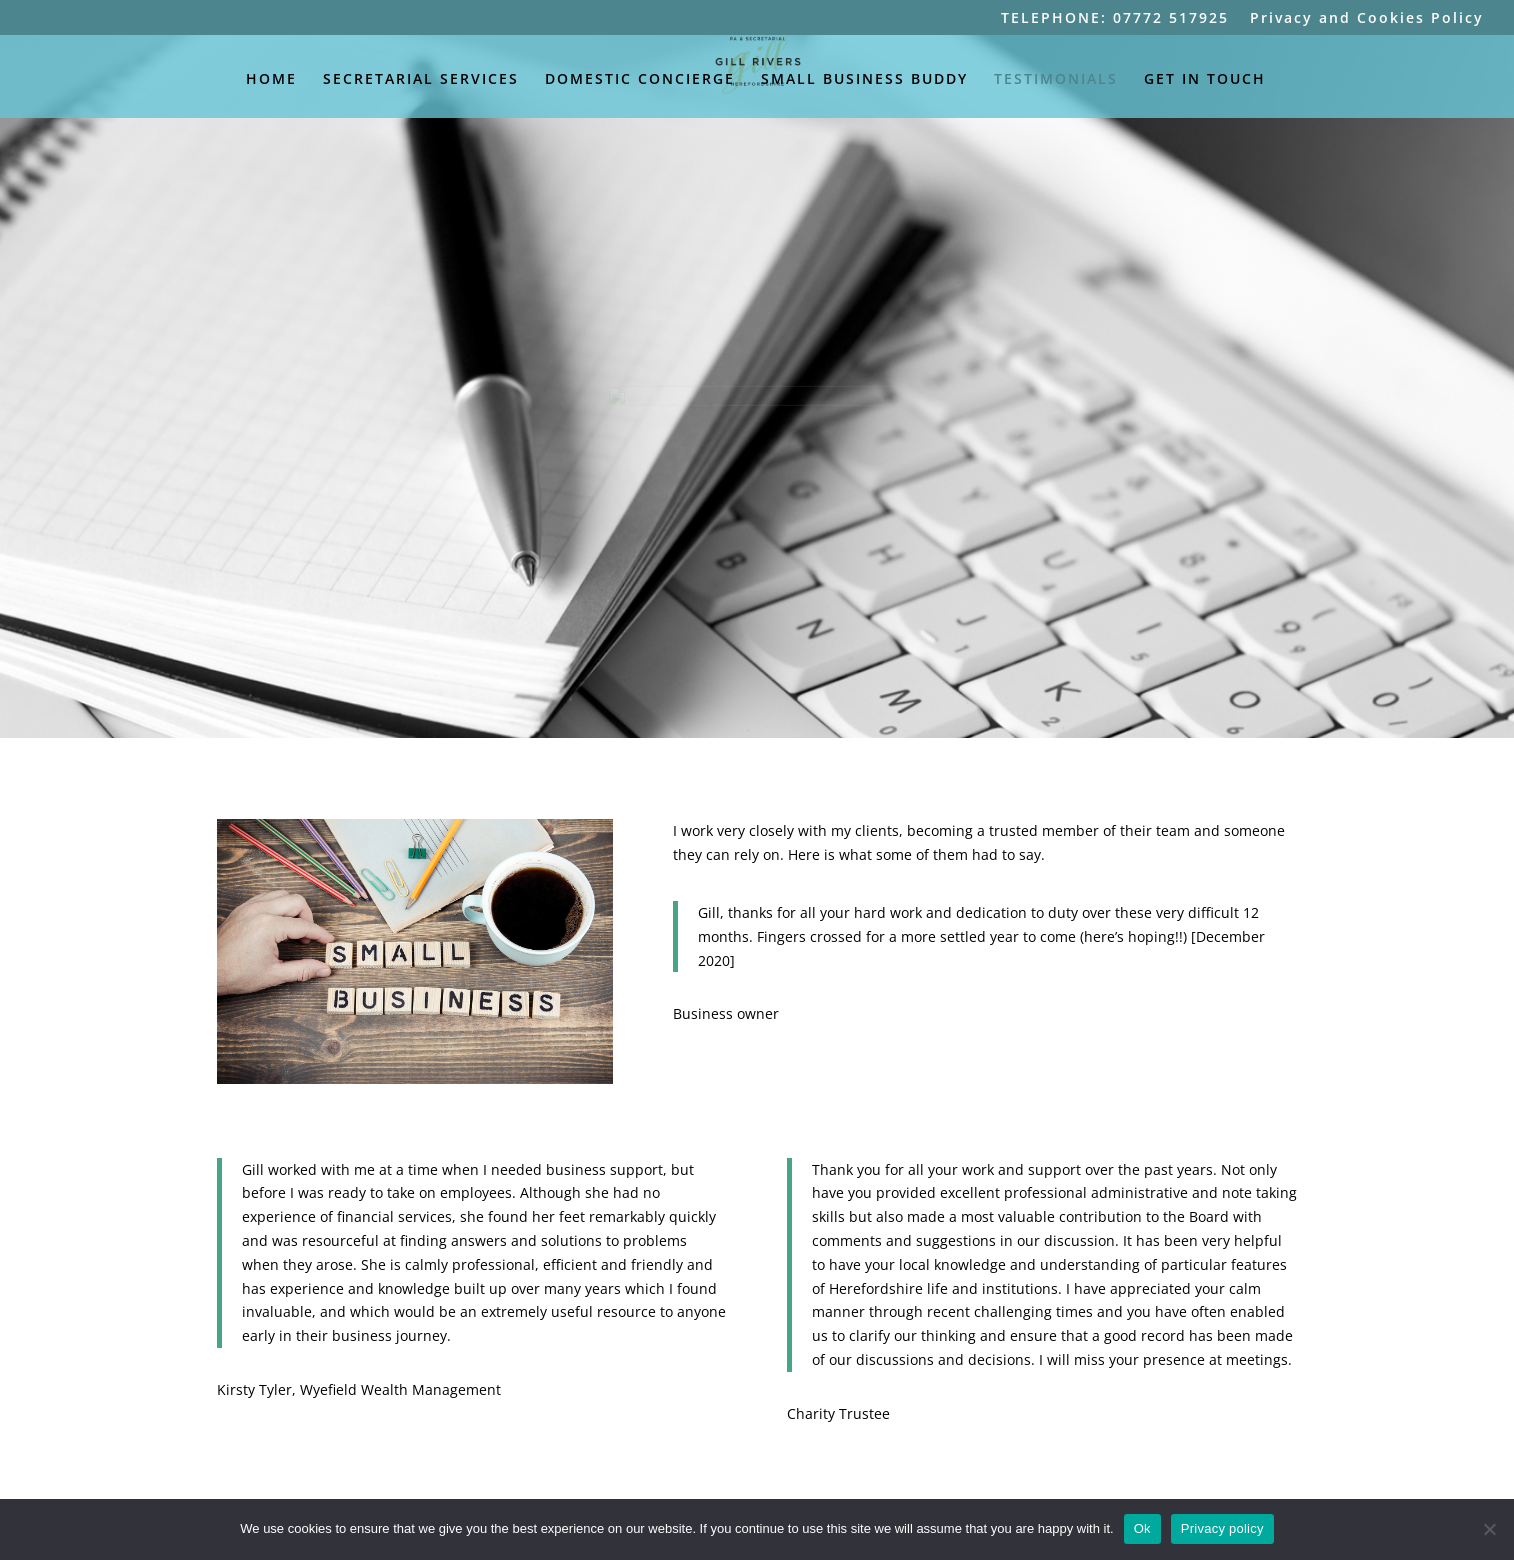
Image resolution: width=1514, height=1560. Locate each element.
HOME (271, 80)
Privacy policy (1222, 1528)
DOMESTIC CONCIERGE (640, 80)
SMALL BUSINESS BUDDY (864, 80)
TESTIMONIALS (1056, 80)
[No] (1489, 1529)
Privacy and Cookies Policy (1367, 19)
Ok (1142, 1528)
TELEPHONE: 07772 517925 (1115, 19)
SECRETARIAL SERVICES (421, 80)
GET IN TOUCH (1205, 80)
